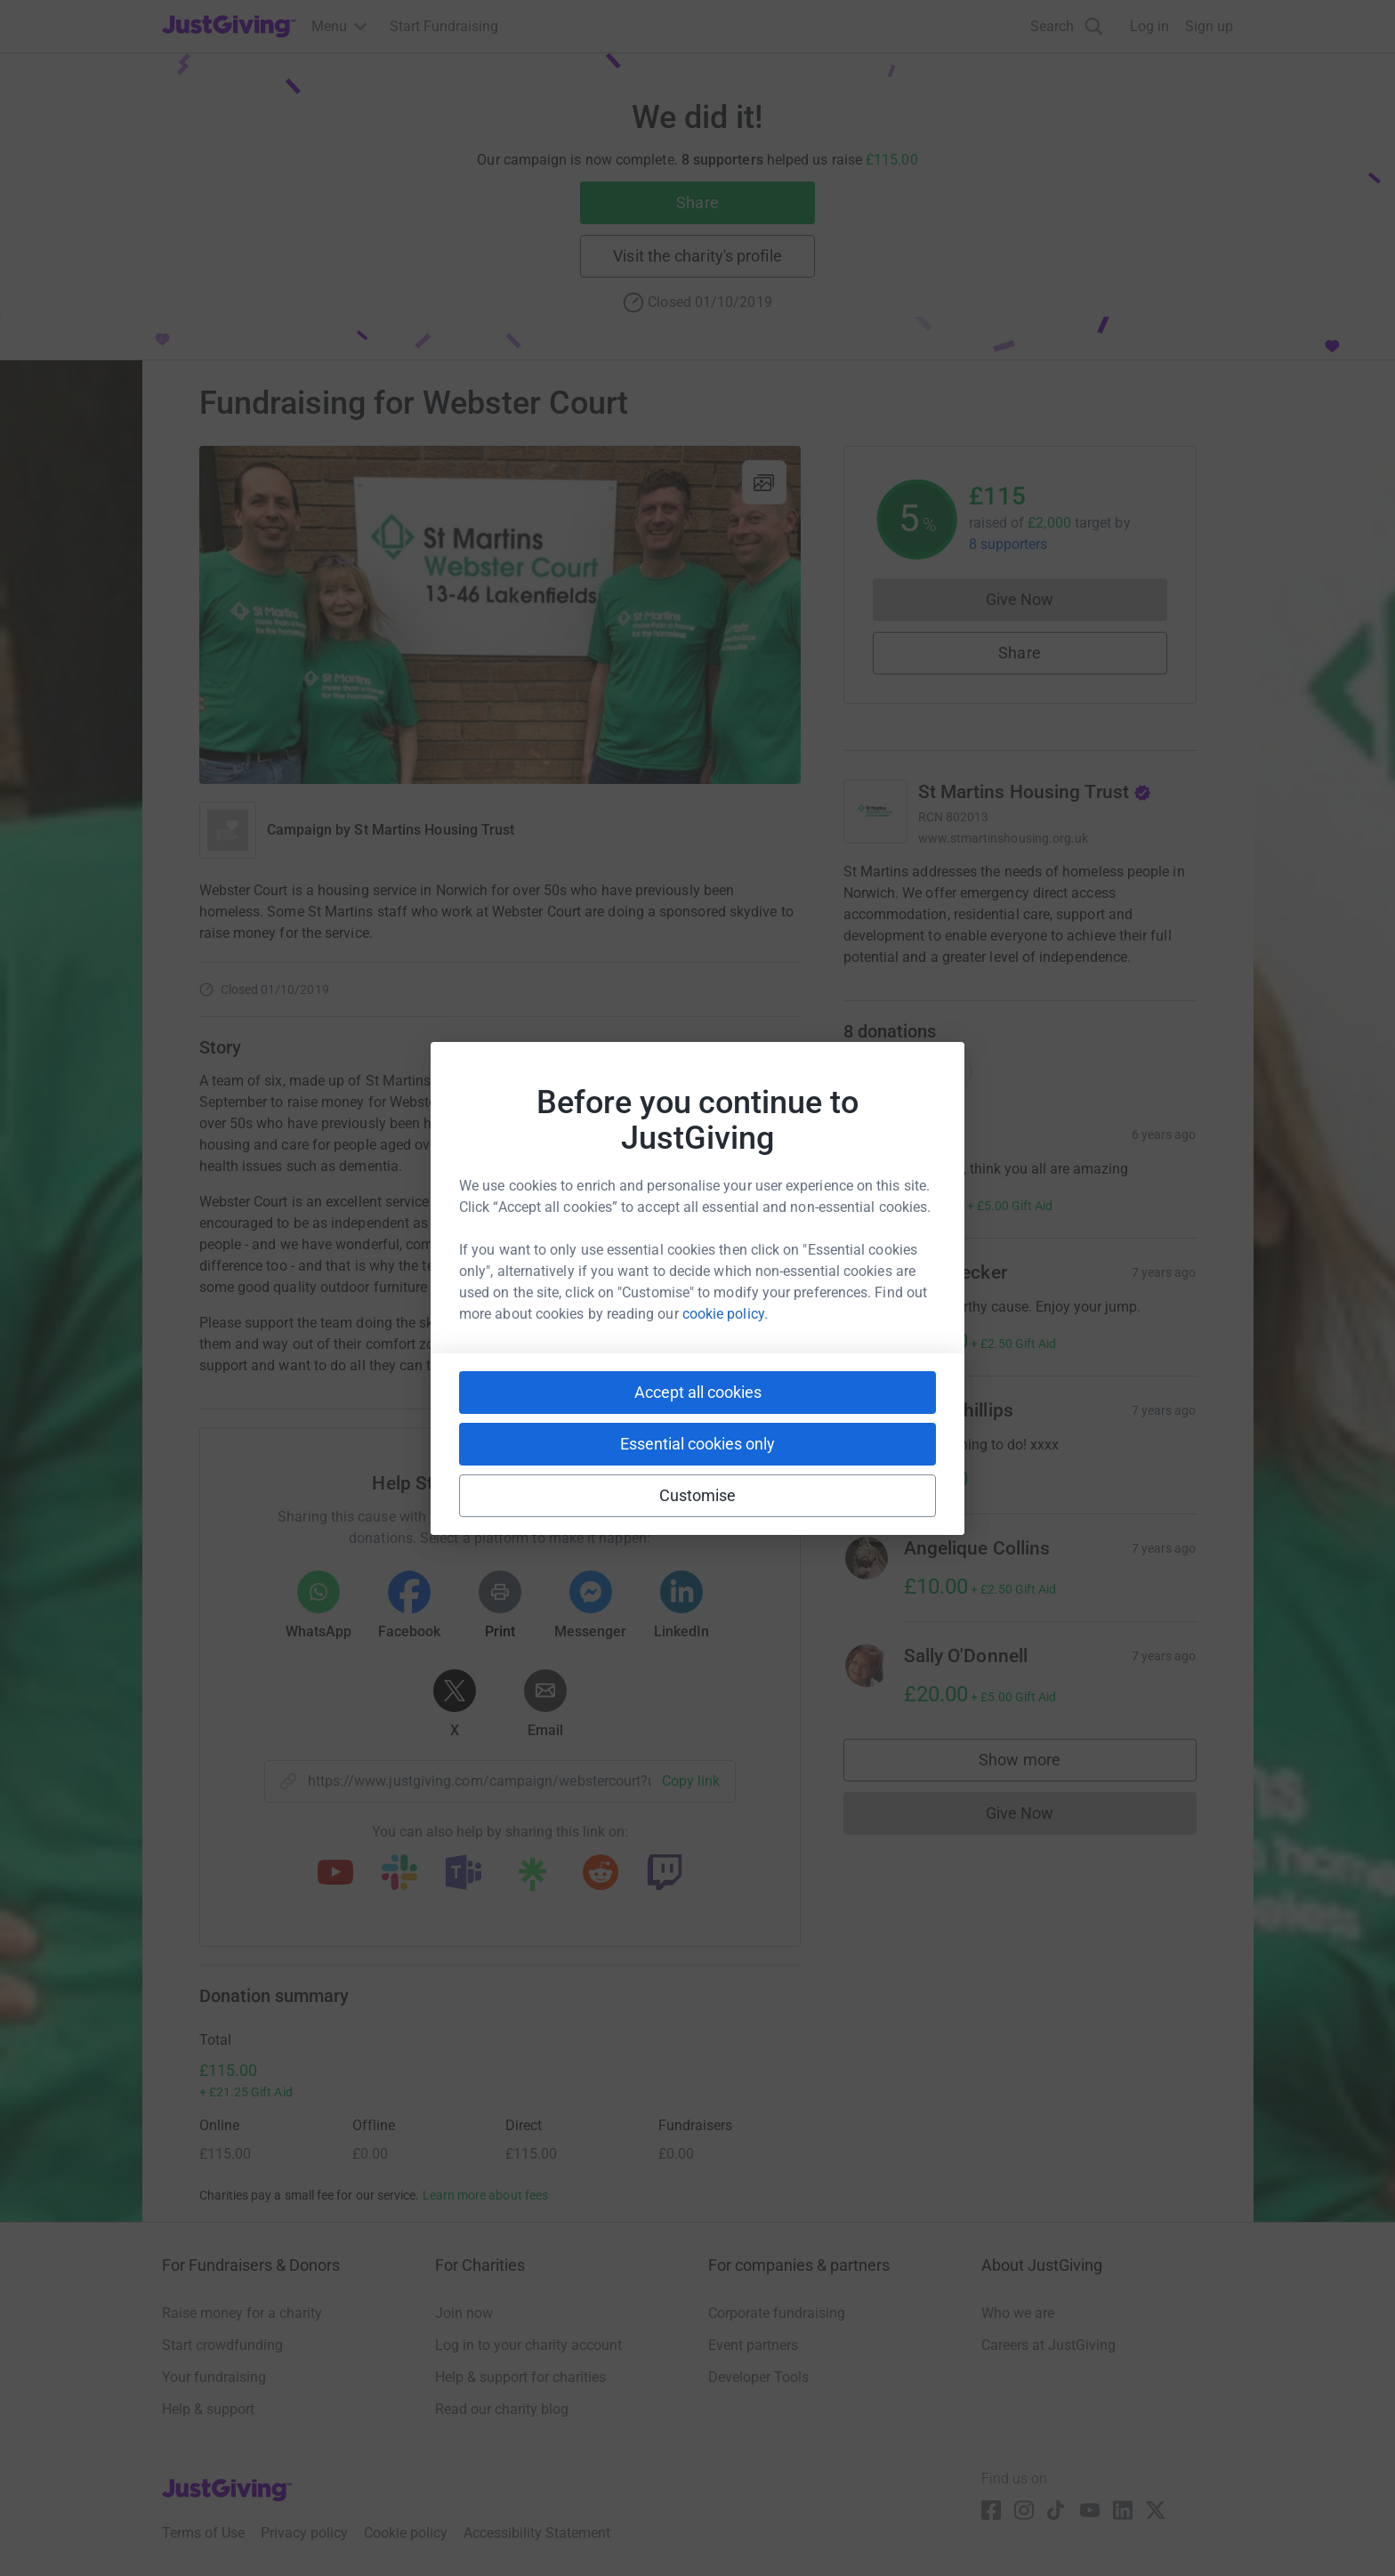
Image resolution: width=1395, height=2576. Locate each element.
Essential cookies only (697, 1443)
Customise (698, 1495)
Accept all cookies (698, 1392)
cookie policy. (725, 1313)
